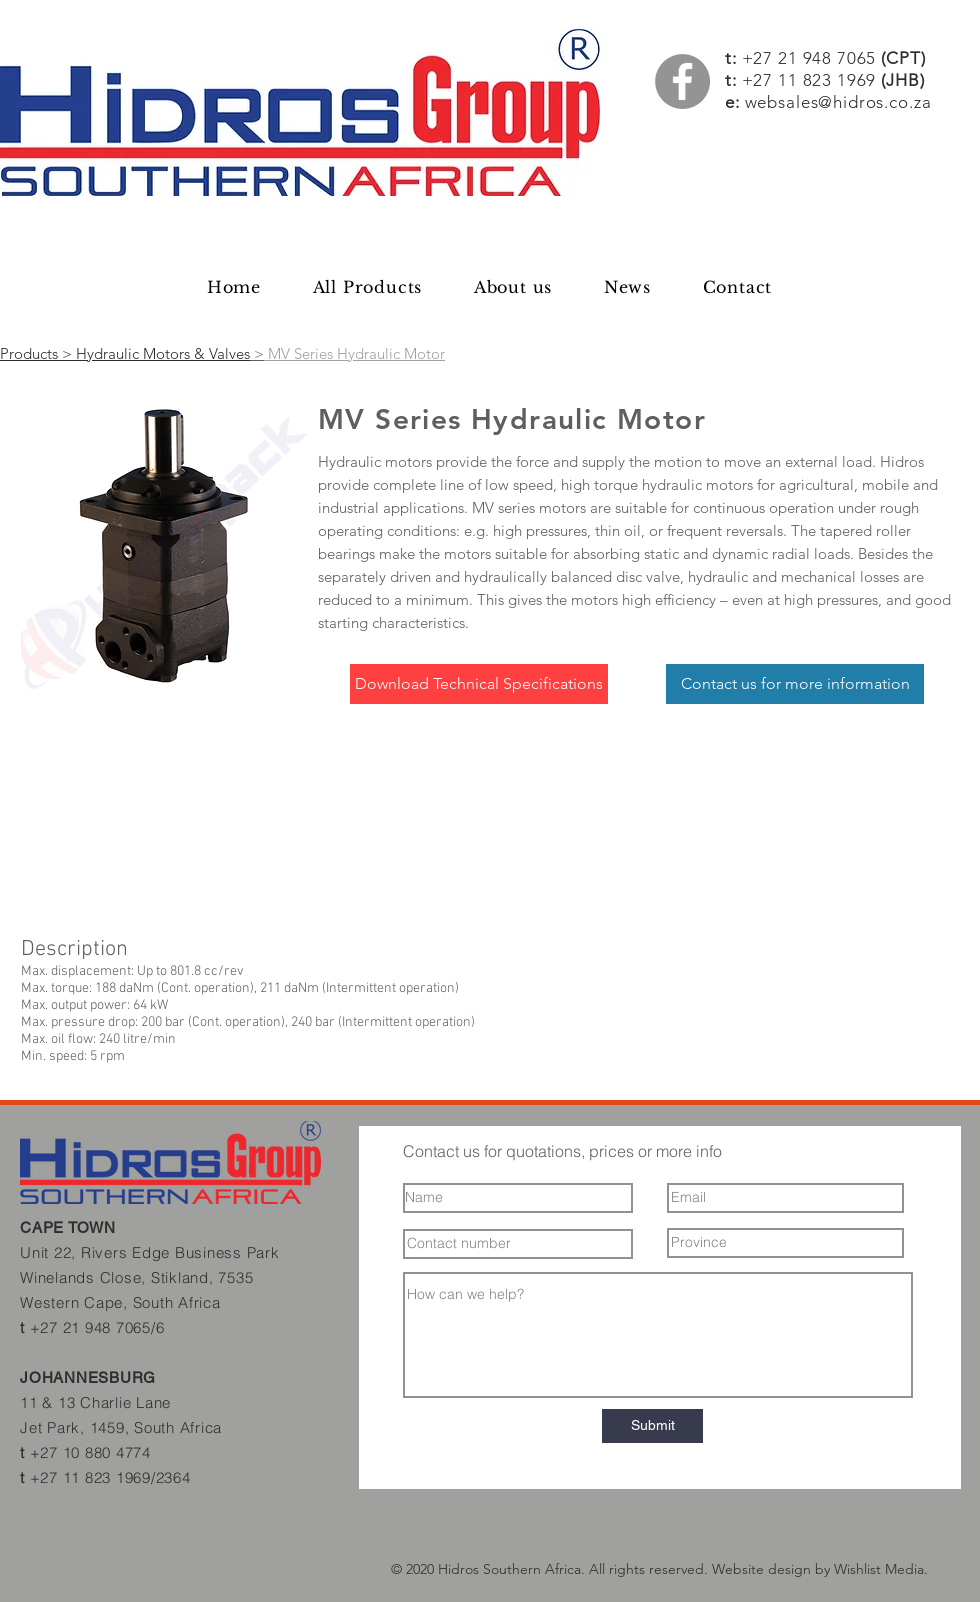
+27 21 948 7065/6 (97, 1327)
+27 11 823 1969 (809, 80)
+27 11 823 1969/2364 (110, 1477)
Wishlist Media (879, 1569)
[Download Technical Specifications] (479, 684)
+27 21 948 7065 (834, 58)
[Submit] (652, 1426)
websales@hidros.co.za (838, 102)
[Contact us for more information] (795, 684)
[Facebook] (682, 81)
